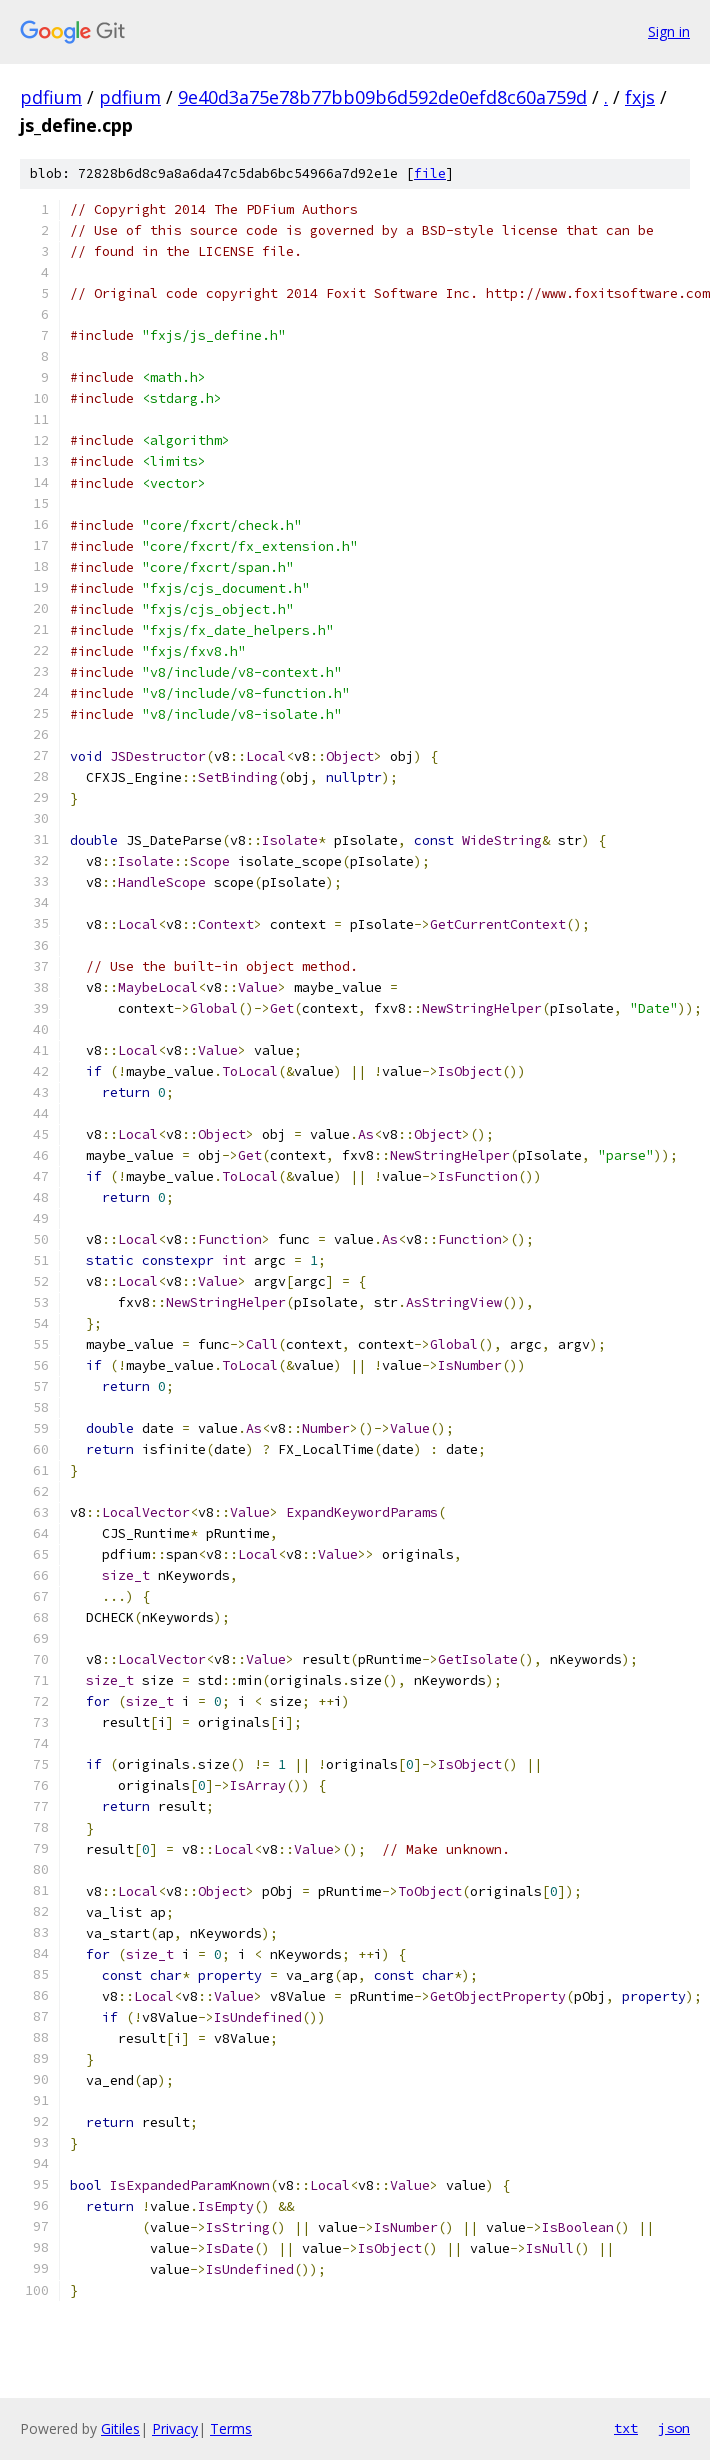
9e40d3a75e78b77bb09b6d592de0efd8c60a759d (382, 97)
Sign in (669, 31)
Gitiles (120, 2428)
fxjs (640, 97)
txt (626, 2428)
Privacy (175, 2428)
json (674, 2428)
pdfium (51, 97)
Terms (231, 2428)
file (430, 173)
